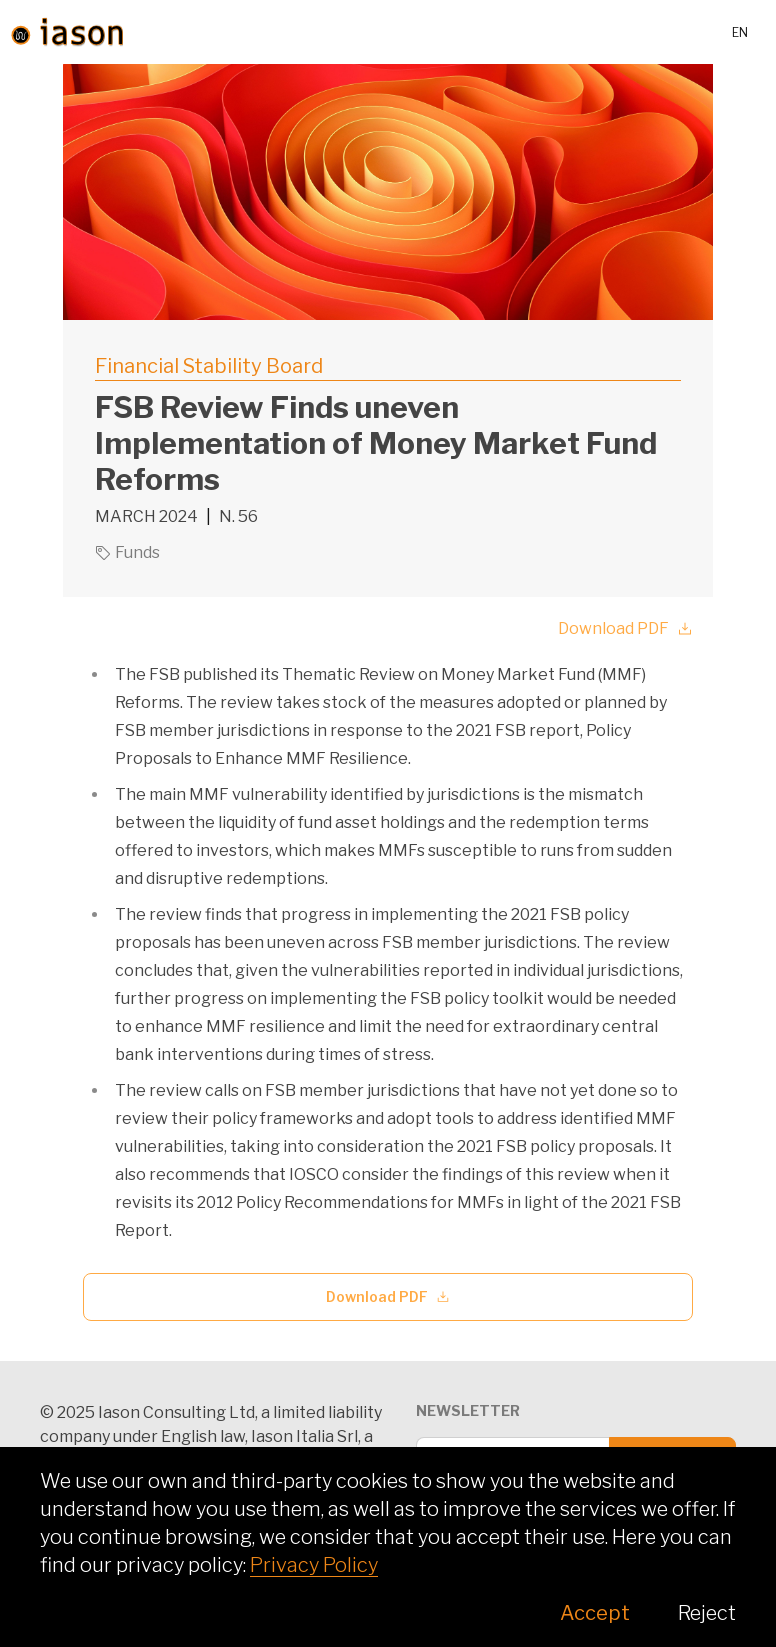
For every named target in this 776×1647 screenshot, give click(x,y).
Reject (707, 1613)
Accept (595, 1613)
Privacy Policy (314, 1565)
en (740, 32)
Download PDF (625, 628)
